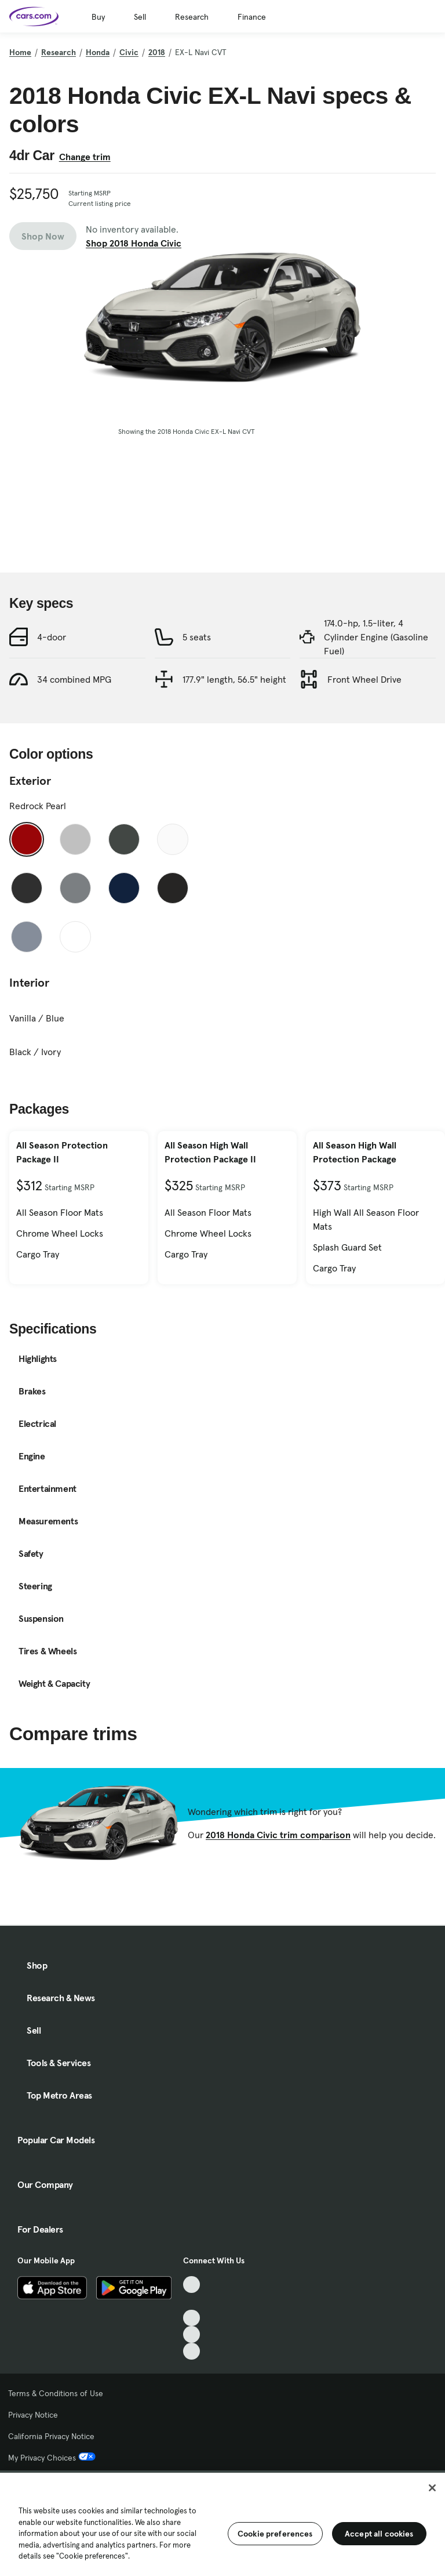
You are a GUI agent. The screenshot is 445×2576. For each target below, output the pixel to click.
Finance (252, 17)
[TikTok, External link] (191, 2284)
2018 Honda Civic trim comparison (278, 1834)
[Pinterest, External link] (191, 2351)
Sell (140, 17)
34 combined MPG (74, 679)
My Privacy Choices (52, 2457)
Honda (98, 52)
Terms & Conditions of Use (55, 2393)
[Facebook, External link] (191, 2301)
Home (20, 52)
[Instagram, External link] (191, 2334)
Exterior (30, 780)
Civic (128, 52)
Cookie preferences (275, 2533)
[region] (222, 2523)
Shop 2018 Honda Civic (133, 243)
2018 (156, 52)
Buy (98, 17)
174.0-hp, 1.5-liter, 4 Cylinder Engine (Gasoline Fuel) (376, 637)
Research (192, 17)
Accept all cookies (379, 2533)
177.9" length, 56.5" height (234, 679)
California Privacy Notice (51, 2436)
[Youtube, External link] (191, 2318)
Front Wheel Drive (364, 679)
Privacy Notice (33, 2415)
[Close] (432, 2488)
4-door (51, 637)
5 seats (197, 637)
